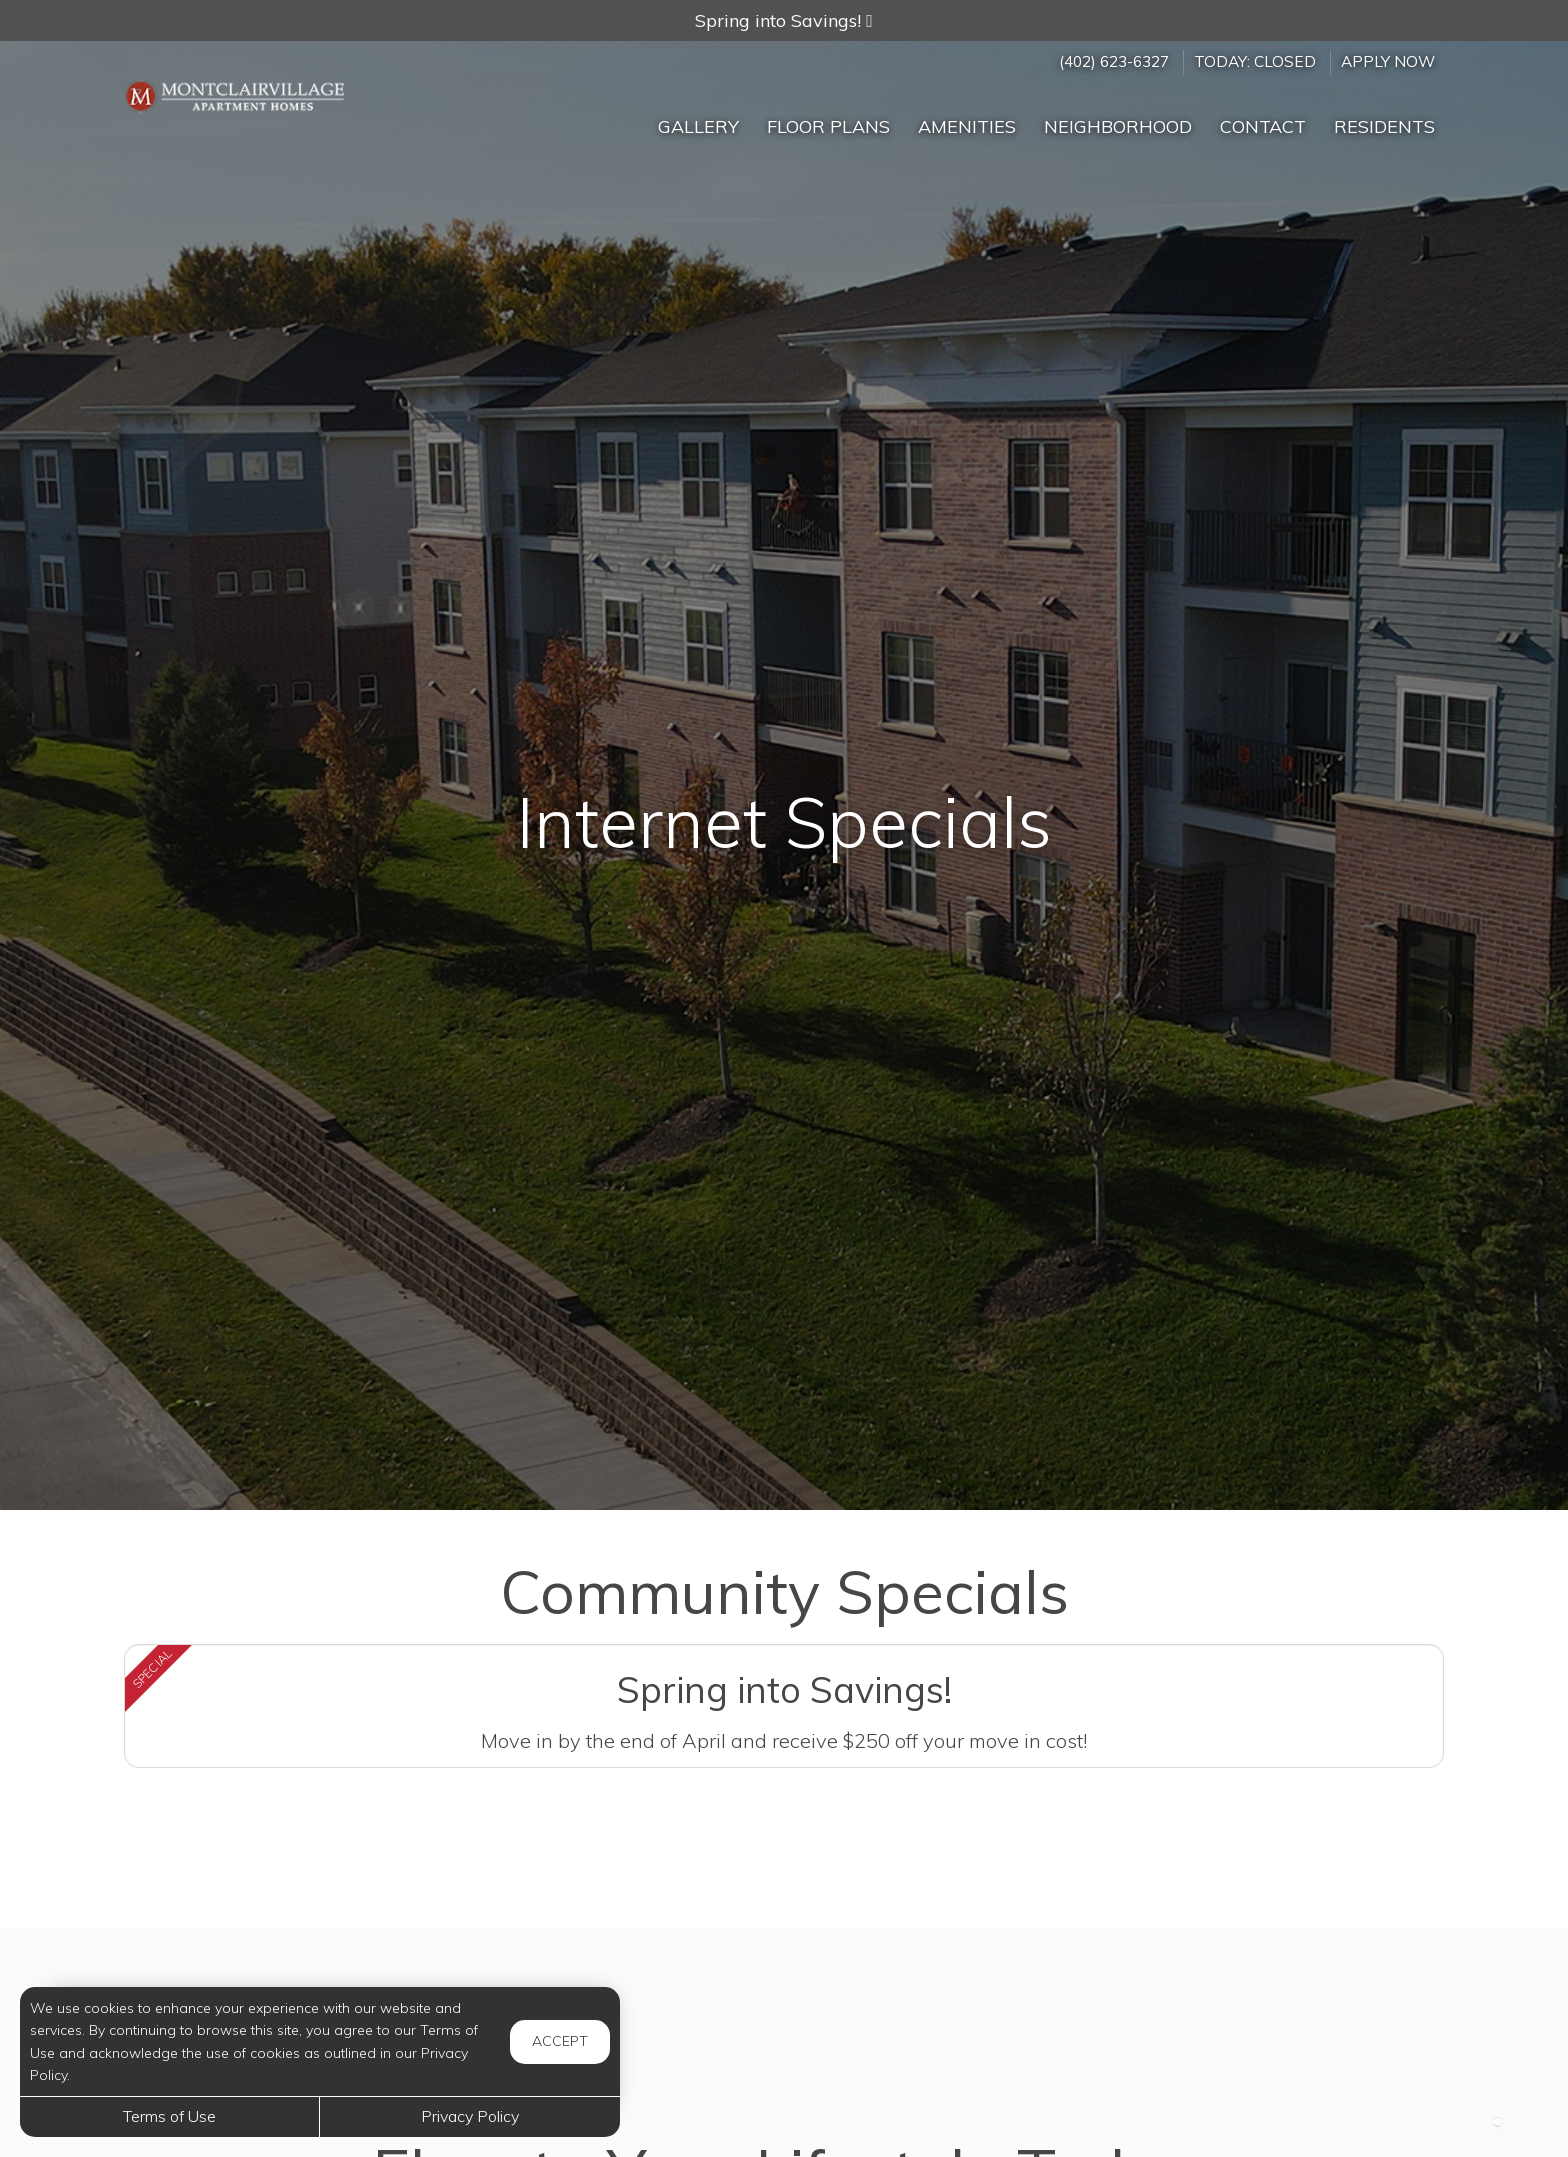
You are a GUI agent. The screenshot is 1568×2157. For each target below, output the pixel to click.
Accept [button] (560, 2041)
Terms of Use (169, 2116)
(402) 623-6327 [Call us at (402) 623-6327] (1114, 61)
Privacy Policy (470, 2116)
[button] (784, 20)
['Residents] (1384, 118)
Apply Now (1388, 61)
